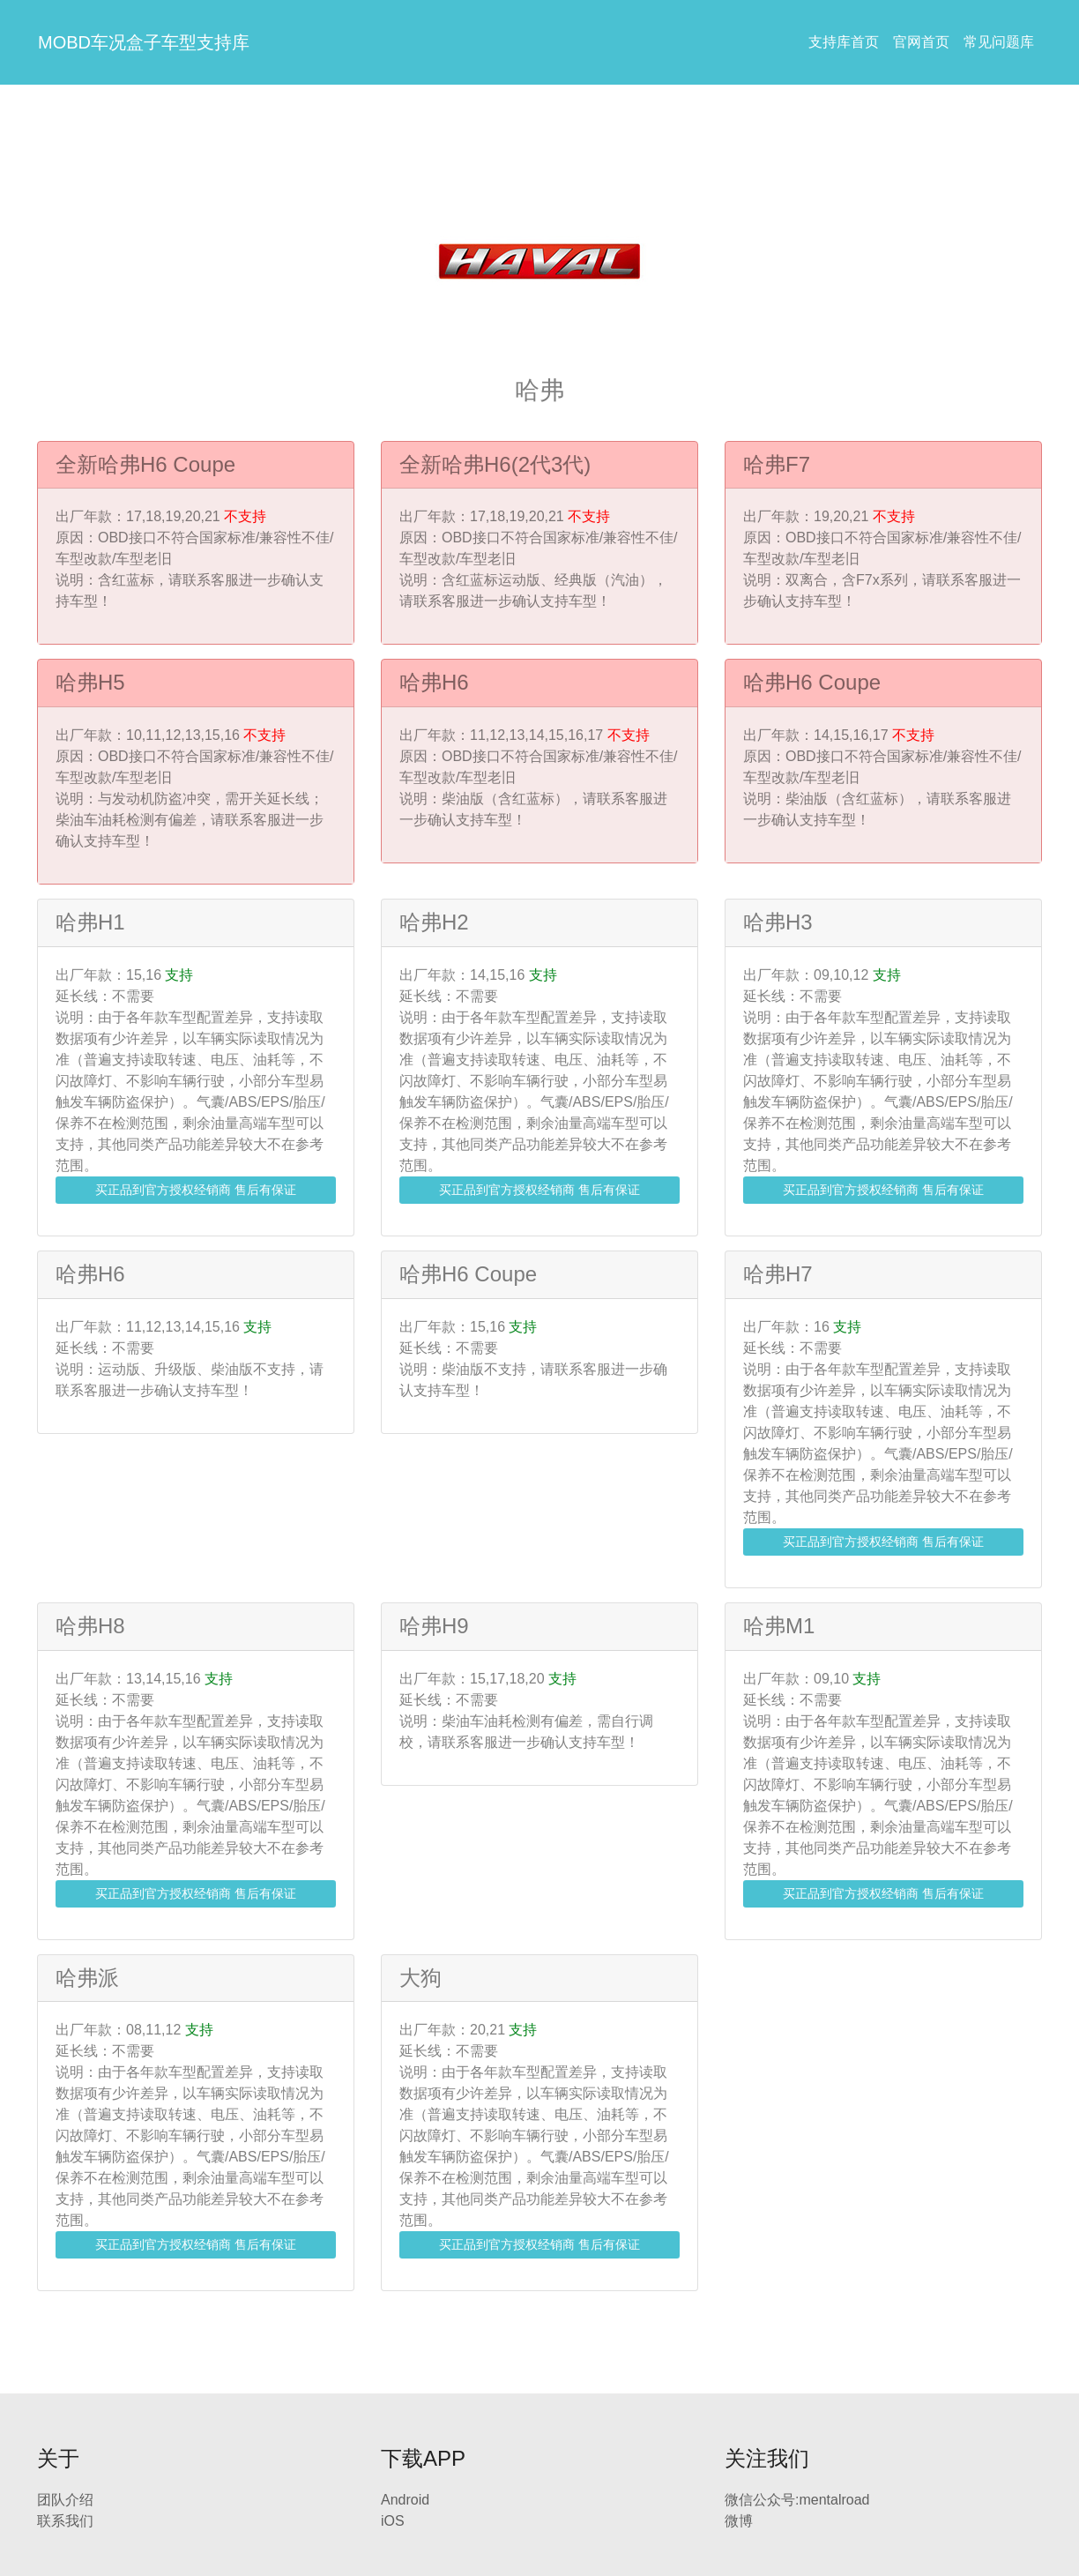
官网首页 (921, 41)
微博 (739, 2520)
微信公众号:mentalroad (797, 2499)
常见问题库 (999, 41)
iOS (393, 2520)
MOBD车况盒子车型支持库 (143, 42)
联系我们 (65, 2520)
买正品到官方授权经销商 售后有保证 (195, 1190)
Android (405, 2499)
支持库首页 (843, 41)
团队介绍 (65, 2499)
